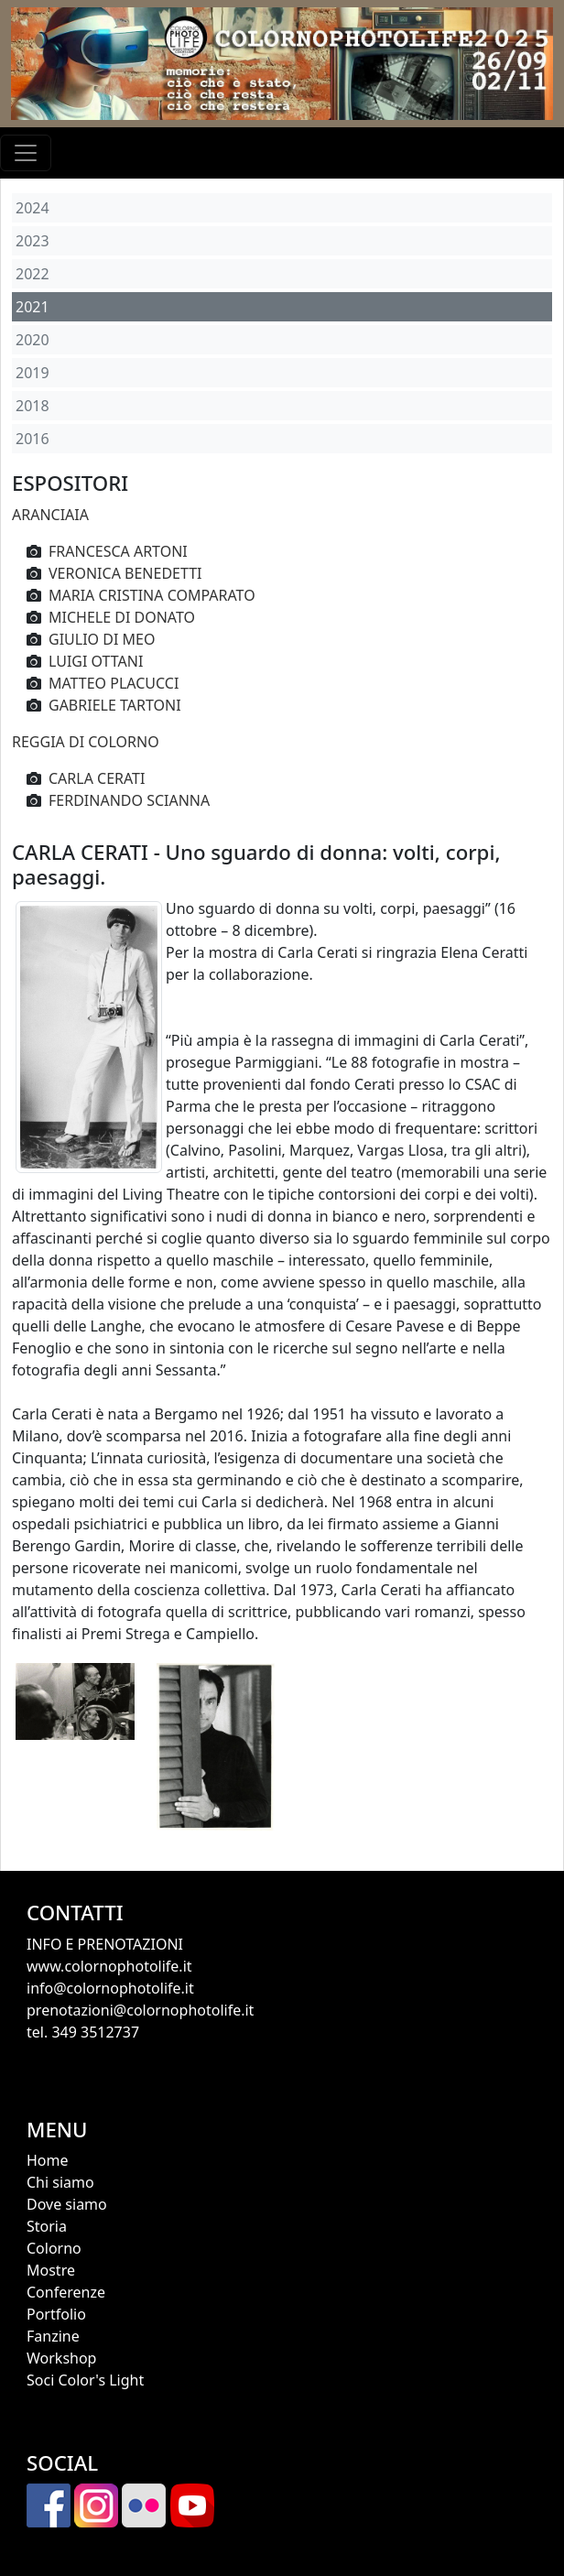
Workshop (61, 2358)
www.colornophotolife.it (109, 1966)
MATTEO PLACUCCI (114, 683)
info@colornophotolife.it (110, 1988)
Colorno (54, 2248)
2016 (32, 439)
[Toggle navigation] (25, 153)
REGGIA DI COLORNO (85, 742)
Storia (47, 2226)
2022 (32, 274)
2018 (32, 406)
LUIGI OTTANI (96, 661)
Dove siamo (67, 2204)
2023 (32, 241)
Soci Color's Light (85, 2380)
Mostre (51, 2270)
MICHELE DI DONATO (122, 617)
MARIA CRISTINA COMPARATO (152, 595)
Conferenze (66, 2292)
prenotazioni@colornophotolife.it (140, 2010)
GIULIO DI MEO (102, 639)
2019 (32, 373)
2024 (32, 208)
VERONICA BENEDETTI (125, 573)
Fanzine (53, 2336)
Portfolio (56, 2314)
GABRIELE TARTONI (115, 705)
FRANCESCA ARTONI (118, 551)
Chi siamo (60, 2182)
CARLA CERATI (97, 778)
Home (48, 2160)
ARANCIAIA (50, 515)
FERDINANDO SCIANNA (129, 800)
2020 (32, 340)
